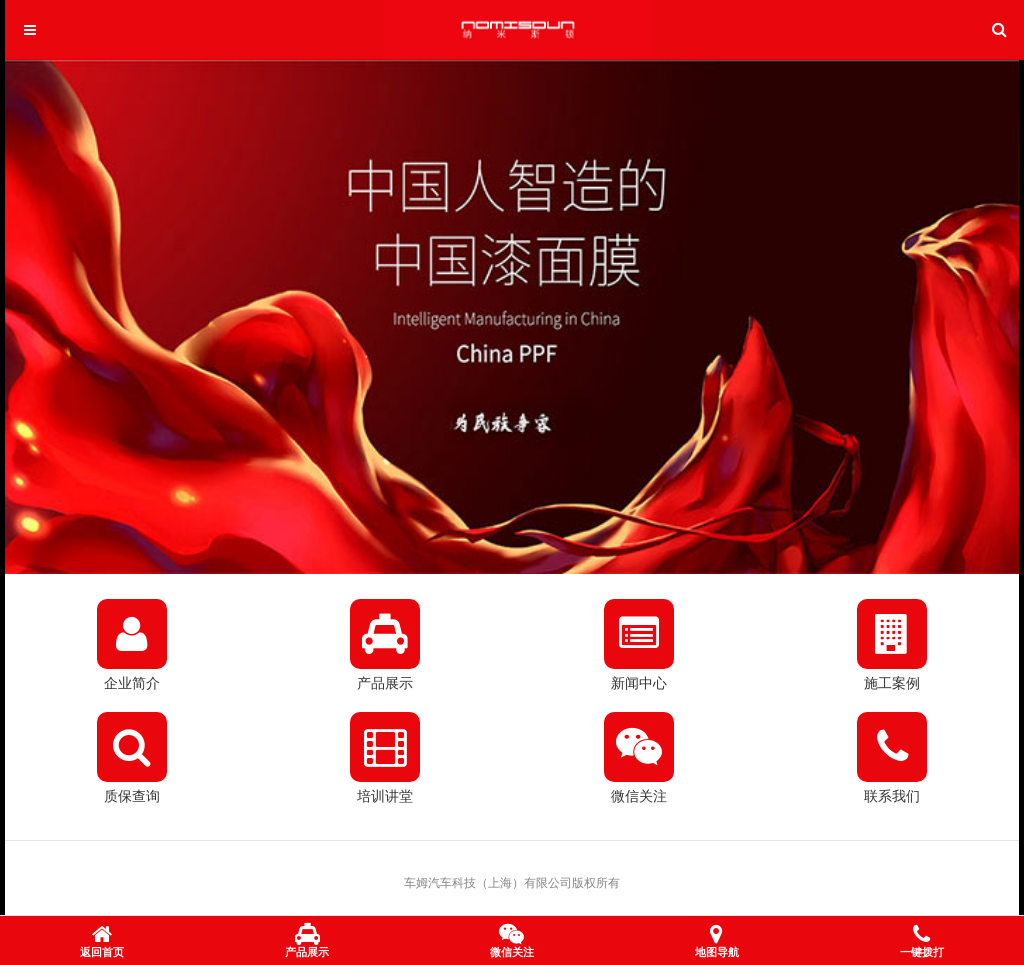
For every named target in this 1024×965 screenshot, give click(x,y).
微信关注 (512, 942)
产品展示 (307, 942)
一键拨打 (922, 942)
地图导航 (717, 942)
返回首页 (102, 942)
